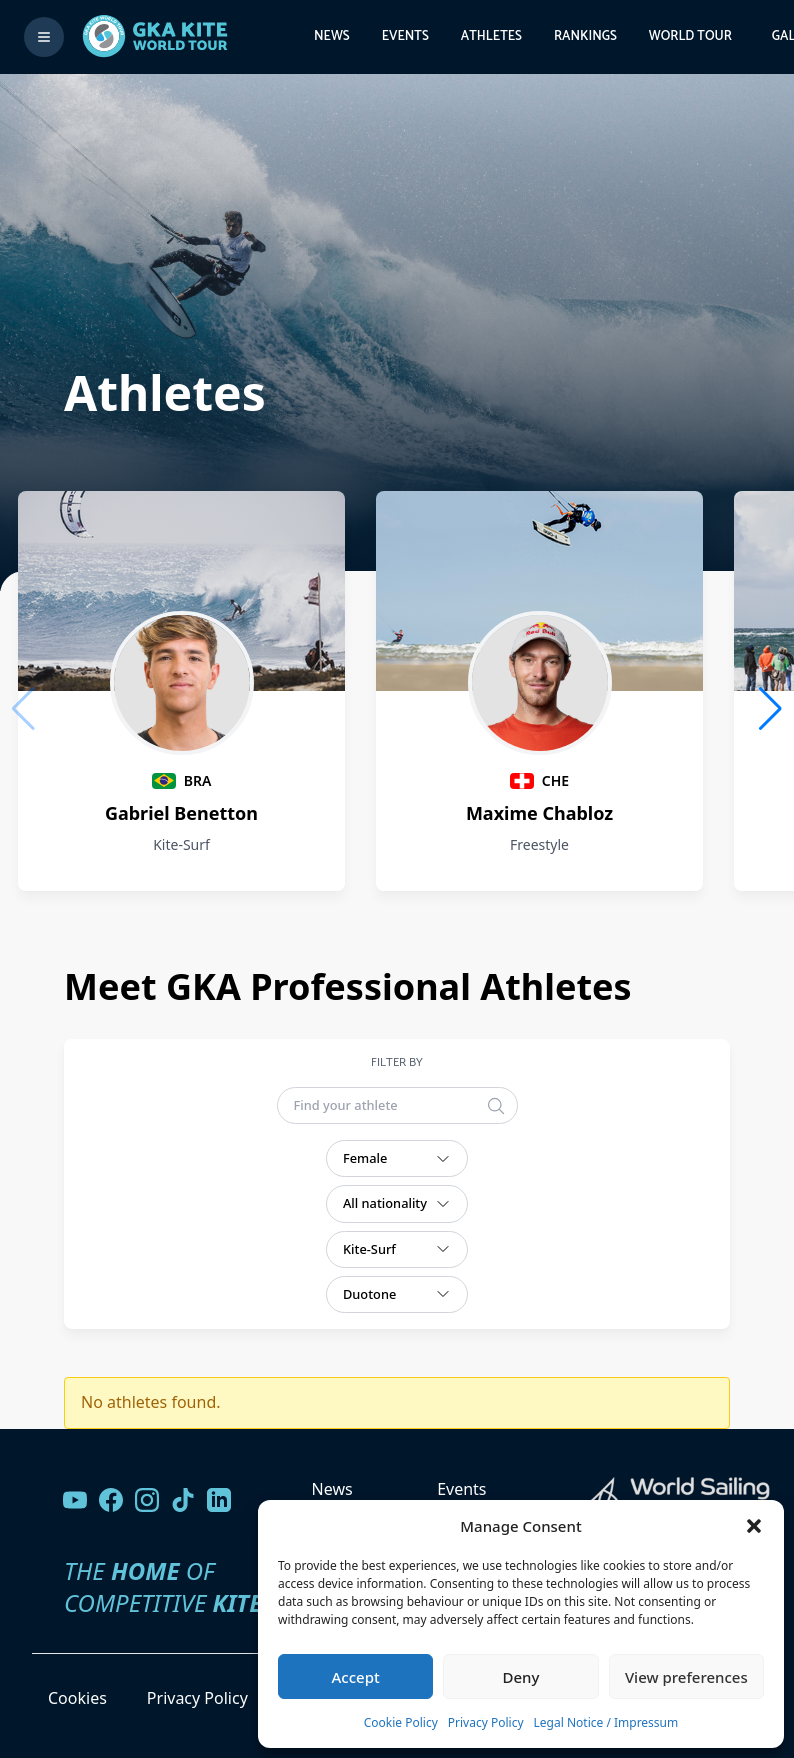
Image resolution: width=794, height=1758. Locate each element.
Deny (521, 1677)
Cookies (77, 1698)
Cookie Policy (401, 1722)
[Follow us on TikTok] (183, 1500)
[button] (754, 1526)
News (332, 36)
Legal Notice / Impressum (606, 1722)
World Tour (690, 36)
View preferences (686, 1677)
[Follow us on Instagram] (147, 1500)
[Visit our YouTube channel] (75, 1500)
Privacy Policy (486, 1722)
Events (405, 36)
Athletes (491, 36)
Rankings (585, 36)
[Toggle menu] (44, 37)
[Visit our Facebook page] (111, 1500)
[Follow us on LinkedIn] (219, 1500)
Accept (356, 1677)
